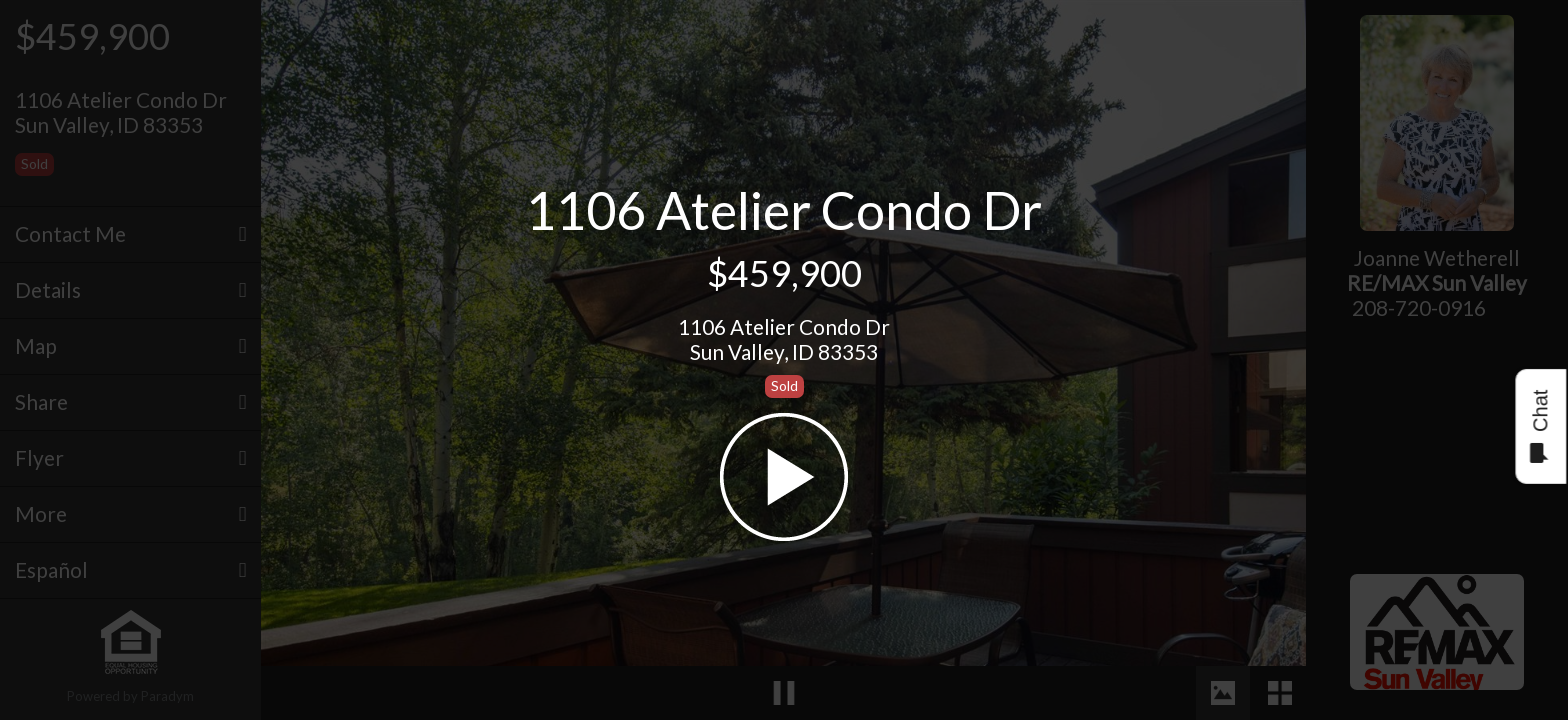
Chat (1539, 426)
